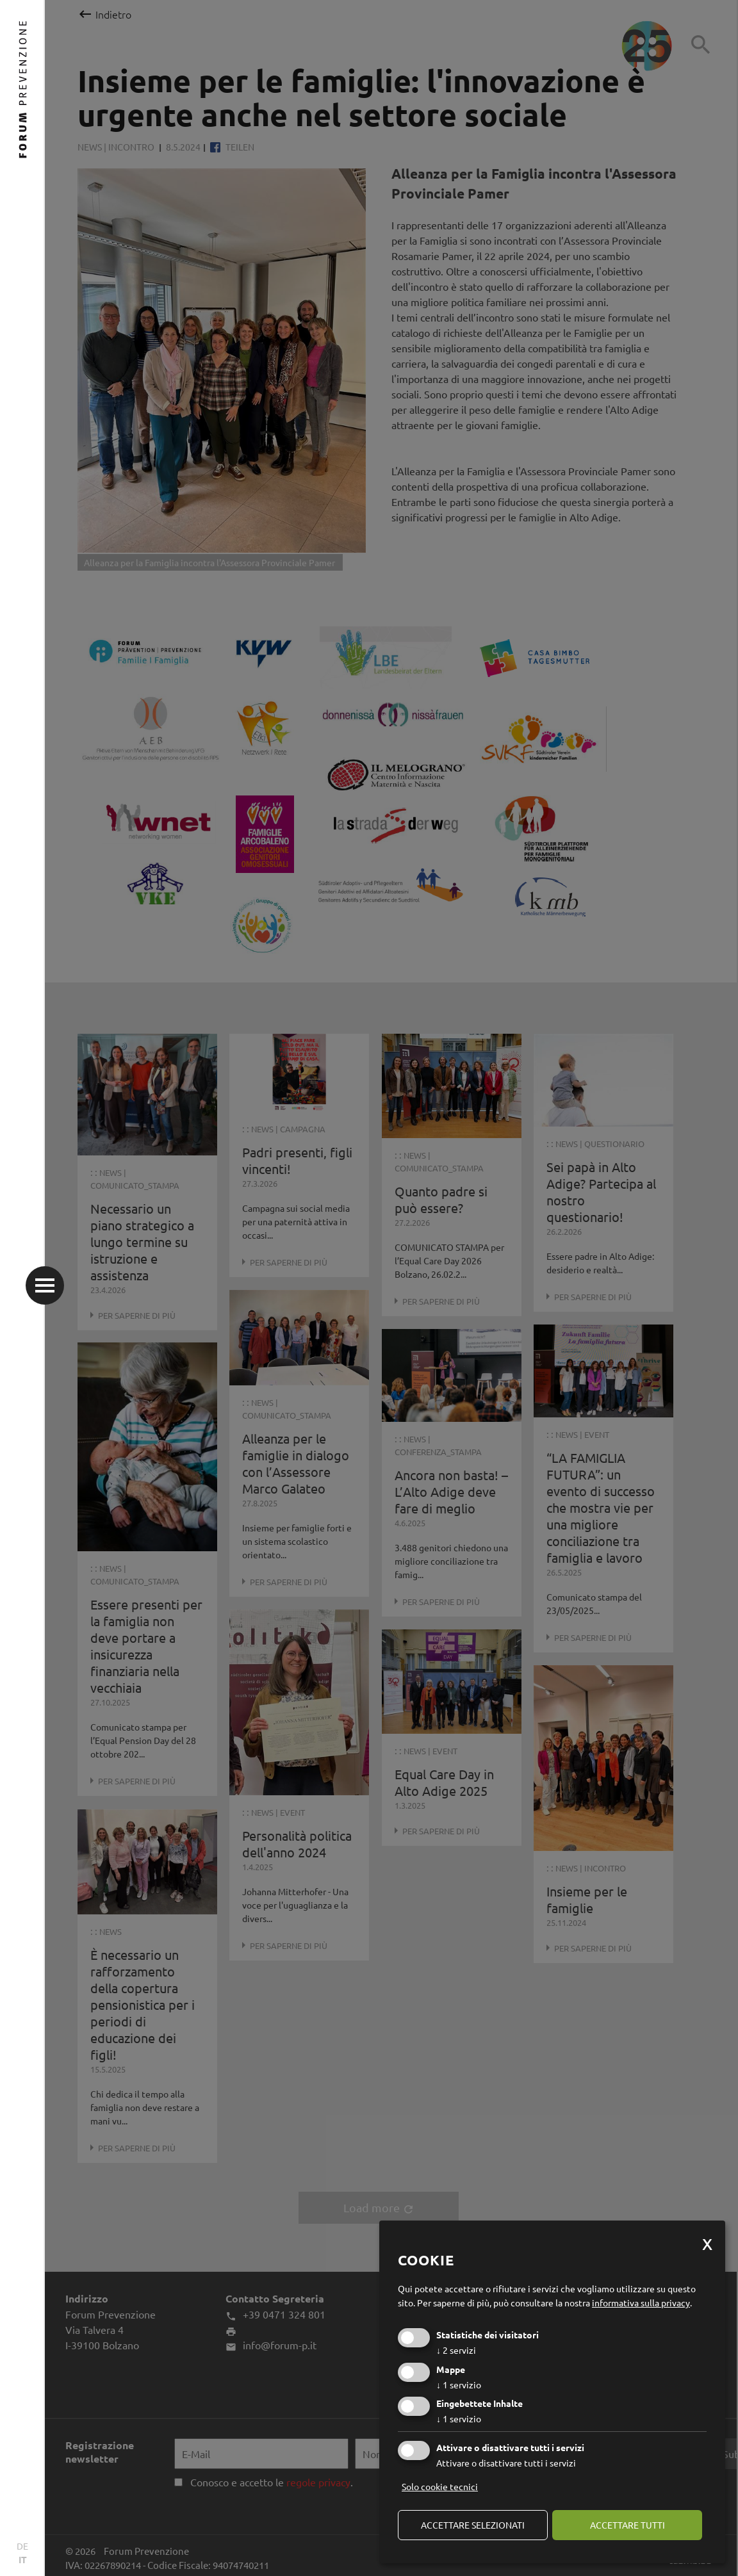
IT (23, 2559)
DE (22, 2546)
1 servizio (458, 2384)
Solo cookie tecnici (440, 2486)
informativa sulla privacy (641, 2302)
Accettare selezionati (473, 2525)
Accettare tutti (627, 2525)
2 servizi (456, 2350)
